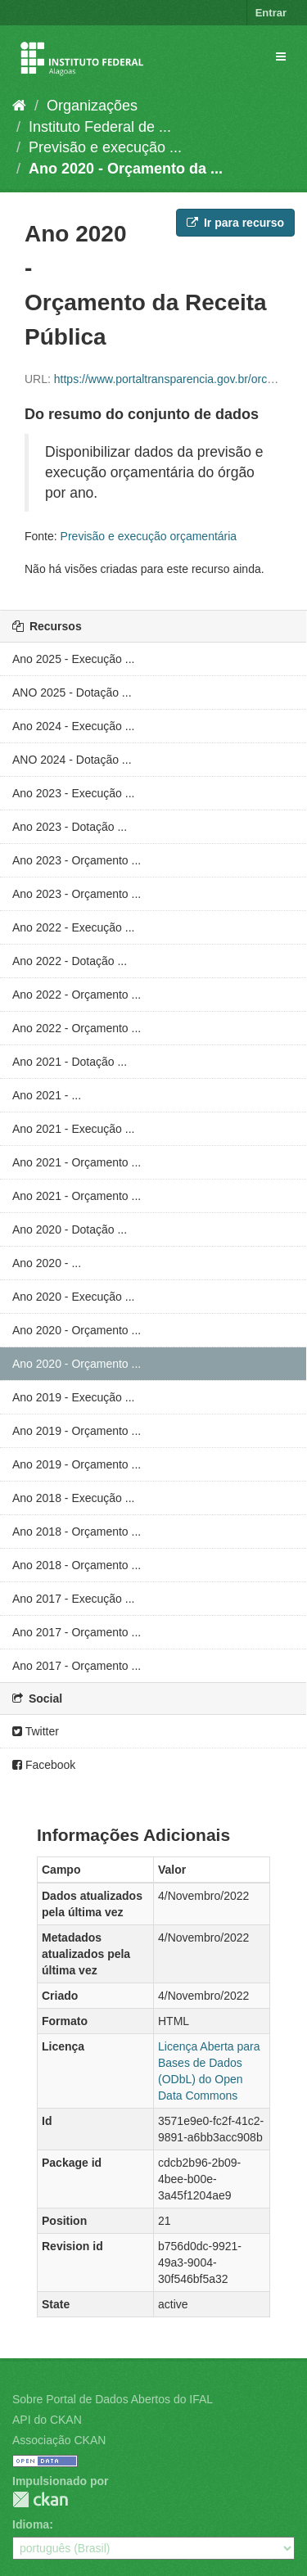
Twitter (35, 1731)
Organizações (92, 105)
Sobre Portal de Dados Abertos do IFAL (112, 2399)
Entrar (271, 13)
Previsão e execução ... (105, 147)
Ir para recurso (235, 222)
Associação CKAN (59, 2440)
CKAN (40, 2499)
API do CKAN (47, 2419)
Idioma (30, 2524)
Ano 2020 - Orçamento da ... (126, 168)
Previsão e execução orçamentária (149, 536)
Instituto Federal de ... (100, 127)
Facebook (43, 1764)
